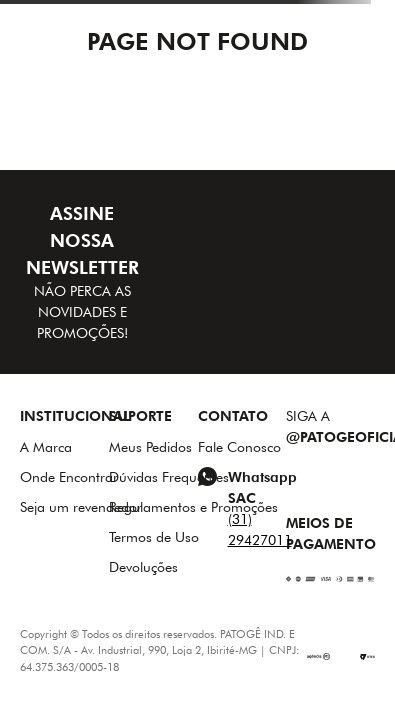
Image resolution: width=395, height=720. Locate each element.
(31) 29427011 (260, 529)
